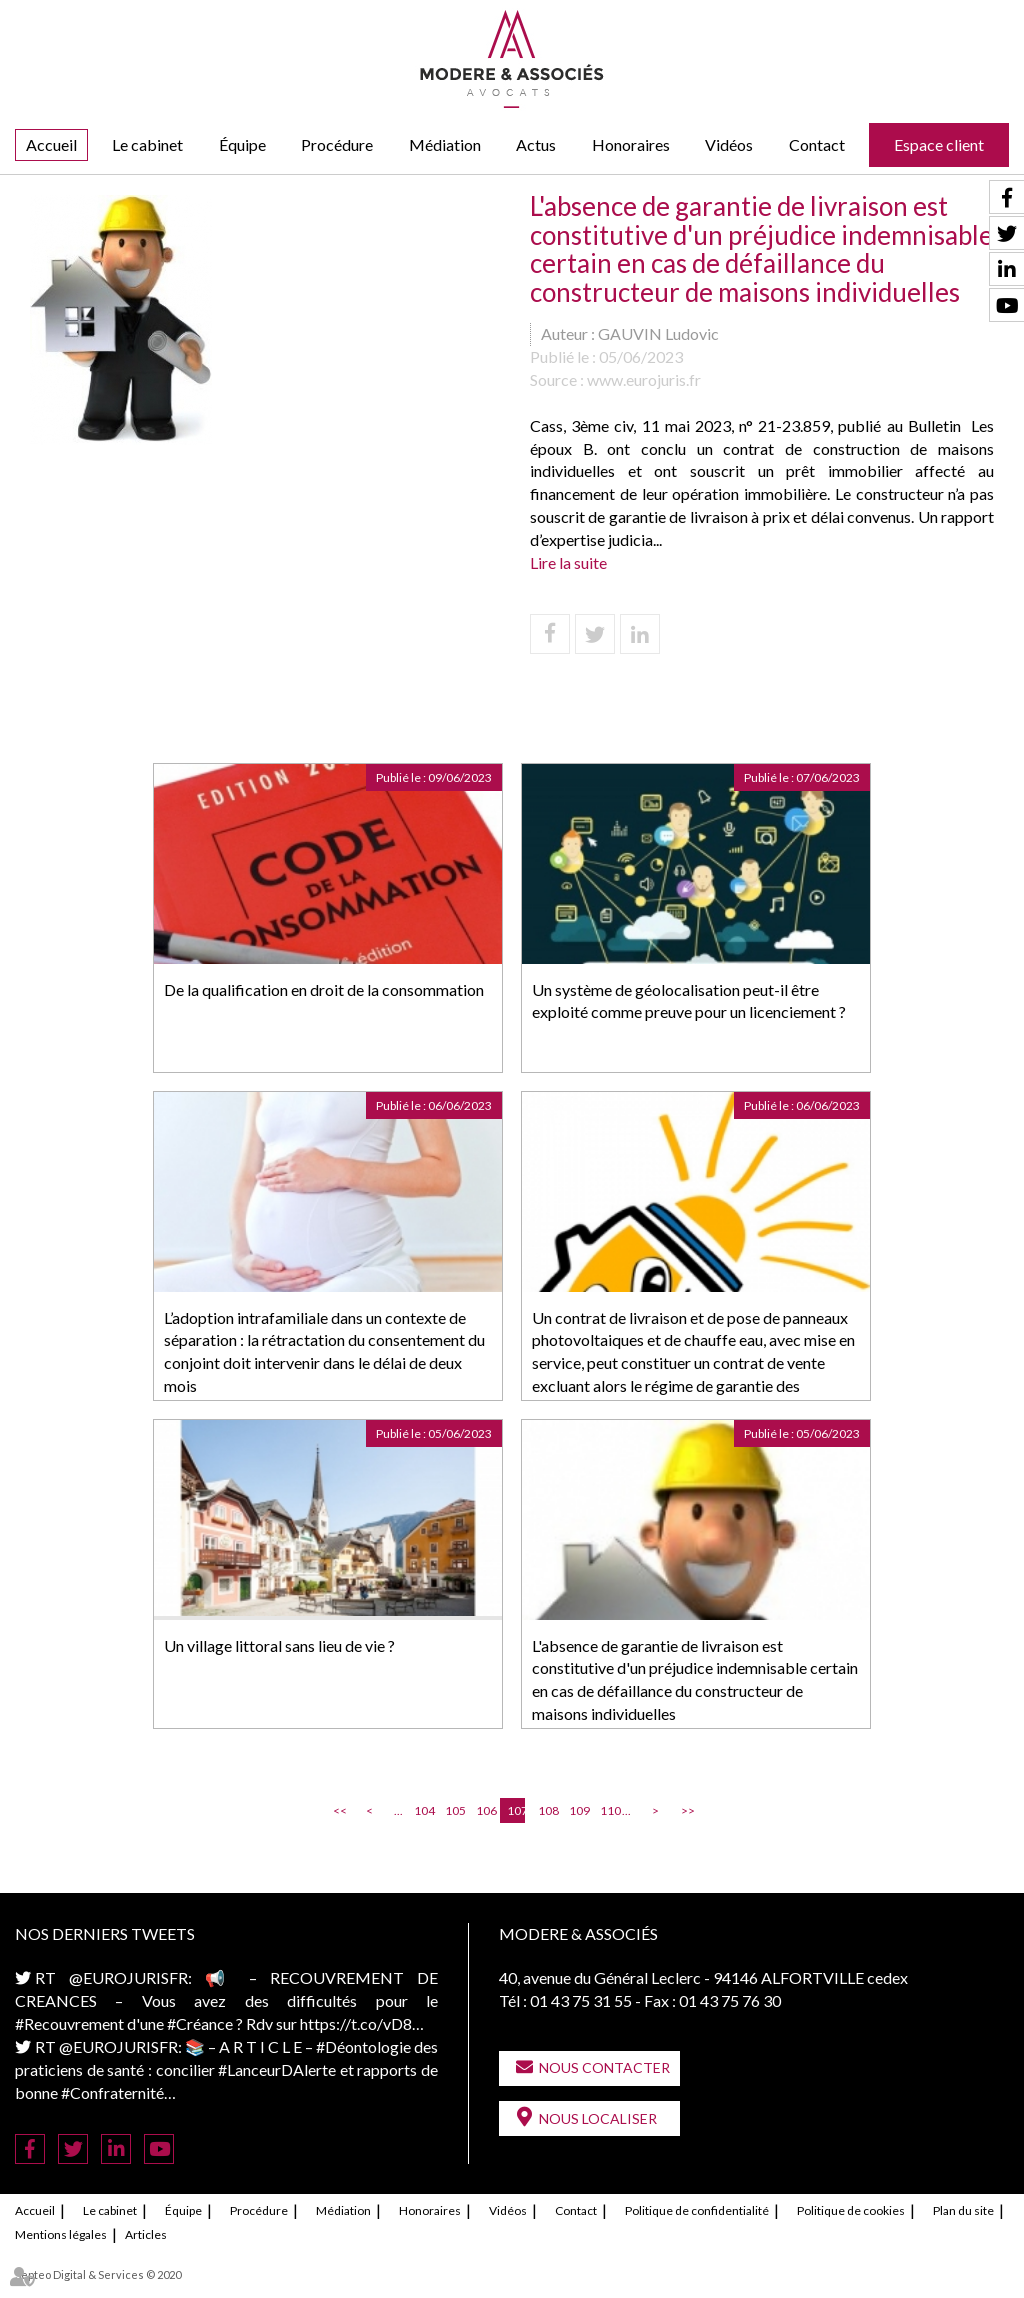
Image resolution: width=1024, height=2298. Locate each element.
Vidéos (729, 144)
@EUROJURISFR (128, 1977)
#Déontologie (363, 2046)
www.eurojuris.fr (644, 379)
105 (454, 1810)
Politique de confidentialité (697, 2210)
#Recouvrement (69, 2023)
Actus (536, 144)
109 (578, 1810)
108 (547, 1810)
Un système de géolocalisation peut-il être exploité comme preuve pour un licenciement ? (689, 1001)
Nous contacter (604, 2067)
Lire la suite (568, 562)
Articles (146, 2234)
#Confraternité (112, 2092)
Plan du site (963, 2210)
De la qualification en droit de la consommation (324, 989)
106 (485, 1810)
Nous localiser (598, 2118)
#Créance (200, 2023)
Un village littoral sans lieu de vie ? (279, 1645)
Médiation (445, 144)
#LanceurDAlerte (277, 2069)
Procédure (337, 144)
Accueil (51, 144)
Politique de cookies (851, 2210)
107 (516, 1810)
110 (609, 1810)
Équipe (242, 144)
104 (423, 1810)
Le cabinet (147, 144)
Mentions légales (61, 2234)
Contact (817, 144)
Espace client (939, 144)
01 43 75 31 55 (581, 2000)
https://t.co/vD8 (356, 2023)
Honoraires (631, 144)
